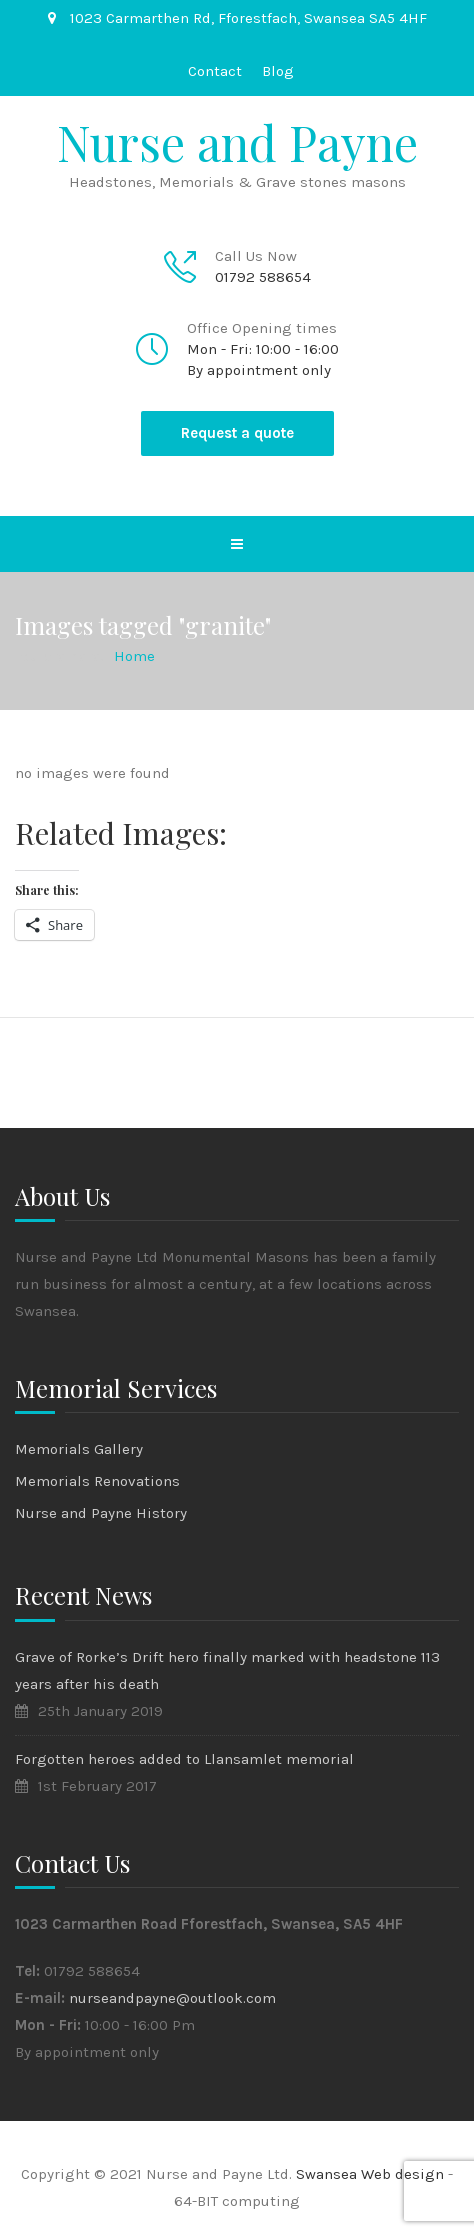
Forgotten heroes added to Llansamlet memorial (184, 1759)
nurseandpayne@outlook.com (172, 1998)
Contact (215, 71)
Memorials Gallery (79, 1449)
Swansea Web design (372, 2174)
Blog (278, 71)
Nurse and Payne (237, 142)
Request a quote (237, 433)
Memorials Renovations (97, 1481)
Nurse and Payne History (101, 1513)
